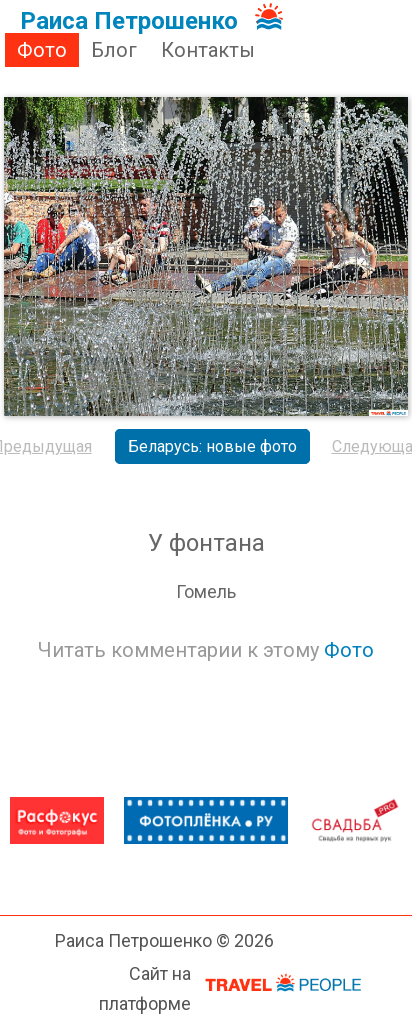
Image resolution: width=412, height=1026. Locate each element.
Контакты (208, 50)
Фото (42, 50)
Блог (114, 50)
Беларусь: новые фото (212, 446)
